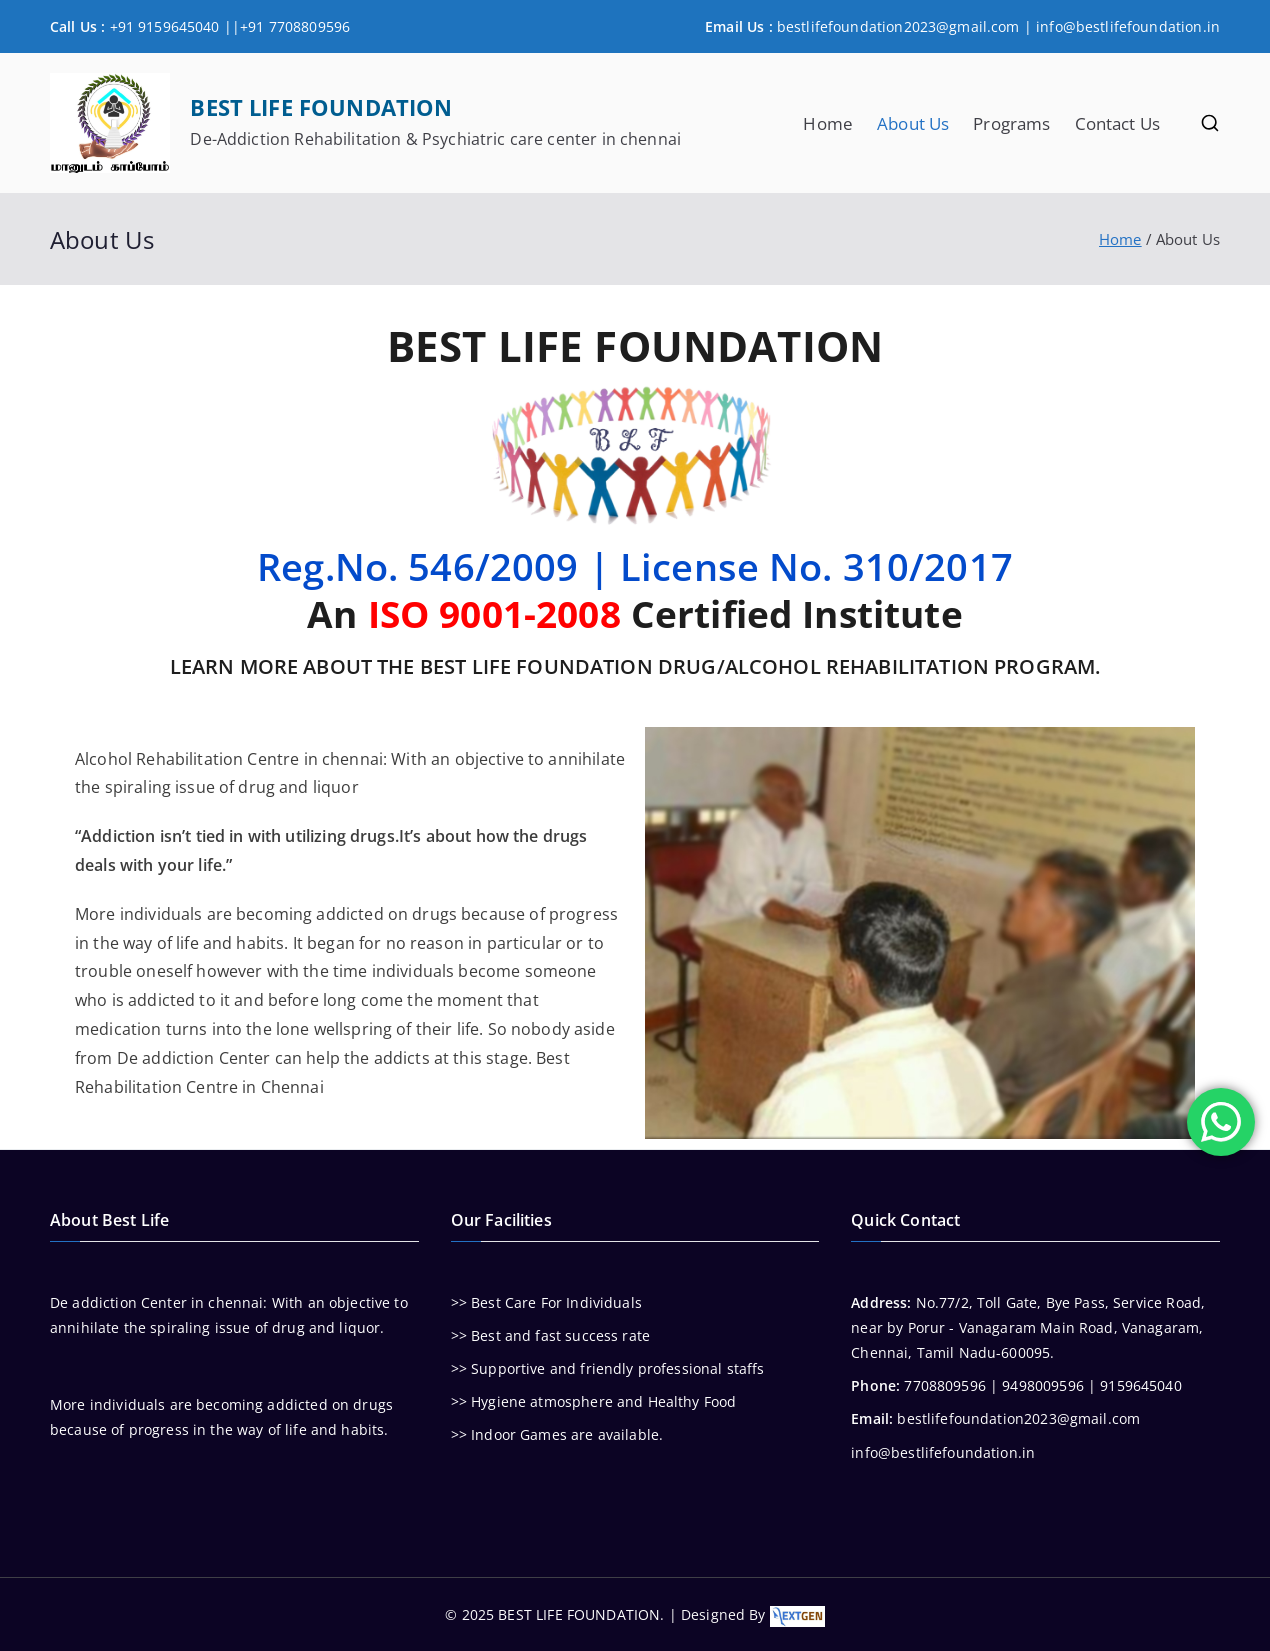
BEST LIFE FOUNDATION (321, 107)
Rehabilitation (189, 759)
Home (828, 123)
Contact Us (1118, 123)
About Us (913, 123)
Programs (1011, 123)
